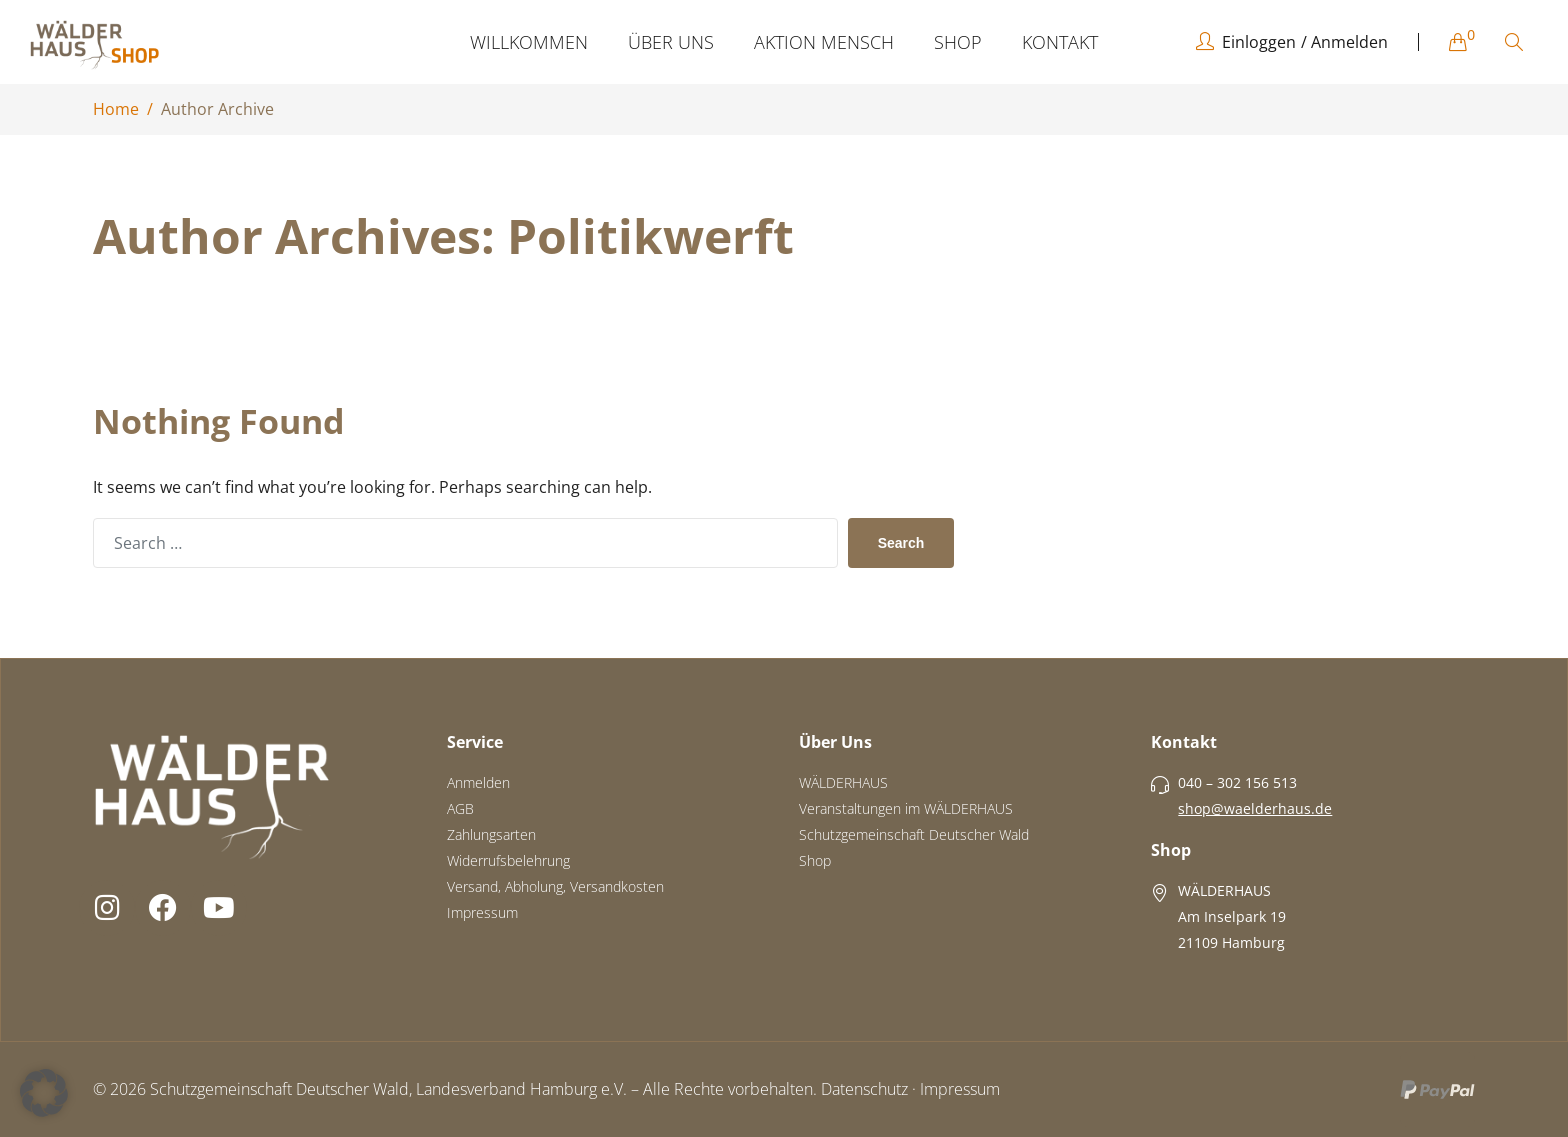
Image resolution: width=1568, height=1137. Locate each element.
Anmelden (1349, 42)
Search (901, 543)
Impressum (960, 1089)
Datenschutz (864, 1089)
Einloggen (1259, 42)
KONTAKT (1060, 42)
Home (116, 109)
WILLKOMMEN (529, 42)
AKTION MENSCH (824, 42)
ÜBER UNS (671, 42)
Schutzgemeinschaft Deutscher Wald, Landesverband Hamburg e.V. (388, 1089)
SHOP (958, 42)
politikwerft (650, 235)
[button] (44, 1093)
